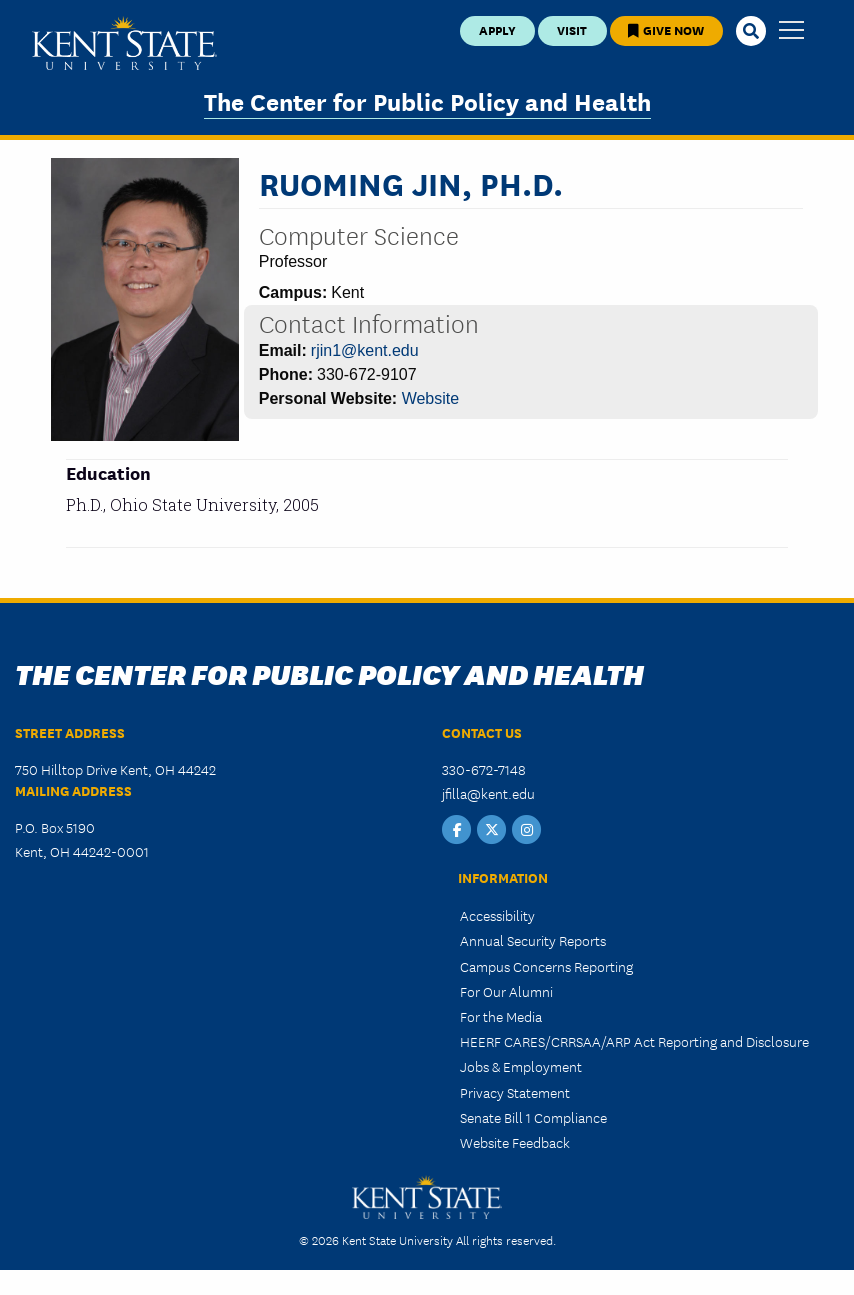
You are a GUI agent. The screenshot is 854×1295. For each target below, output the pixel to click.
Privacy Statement (515, 1092)
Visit (572, 29)
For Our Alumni (506, 991)
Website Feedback (515, 1142)
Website (431, 398)
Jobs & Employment (521, 1066)
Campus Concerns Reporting (546, 966)
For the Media (501, 1016)
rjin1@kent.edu (365, 350)
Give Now (666, 29)
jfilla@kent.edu (488, 793)
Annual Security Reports (533, 940)
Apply (497, 29)
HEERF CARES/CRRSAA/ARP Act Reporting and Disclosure (634, 1041)
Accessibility (497, 915)
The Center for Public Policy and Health (427, 100)
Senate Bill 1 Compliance (533, 1117)
